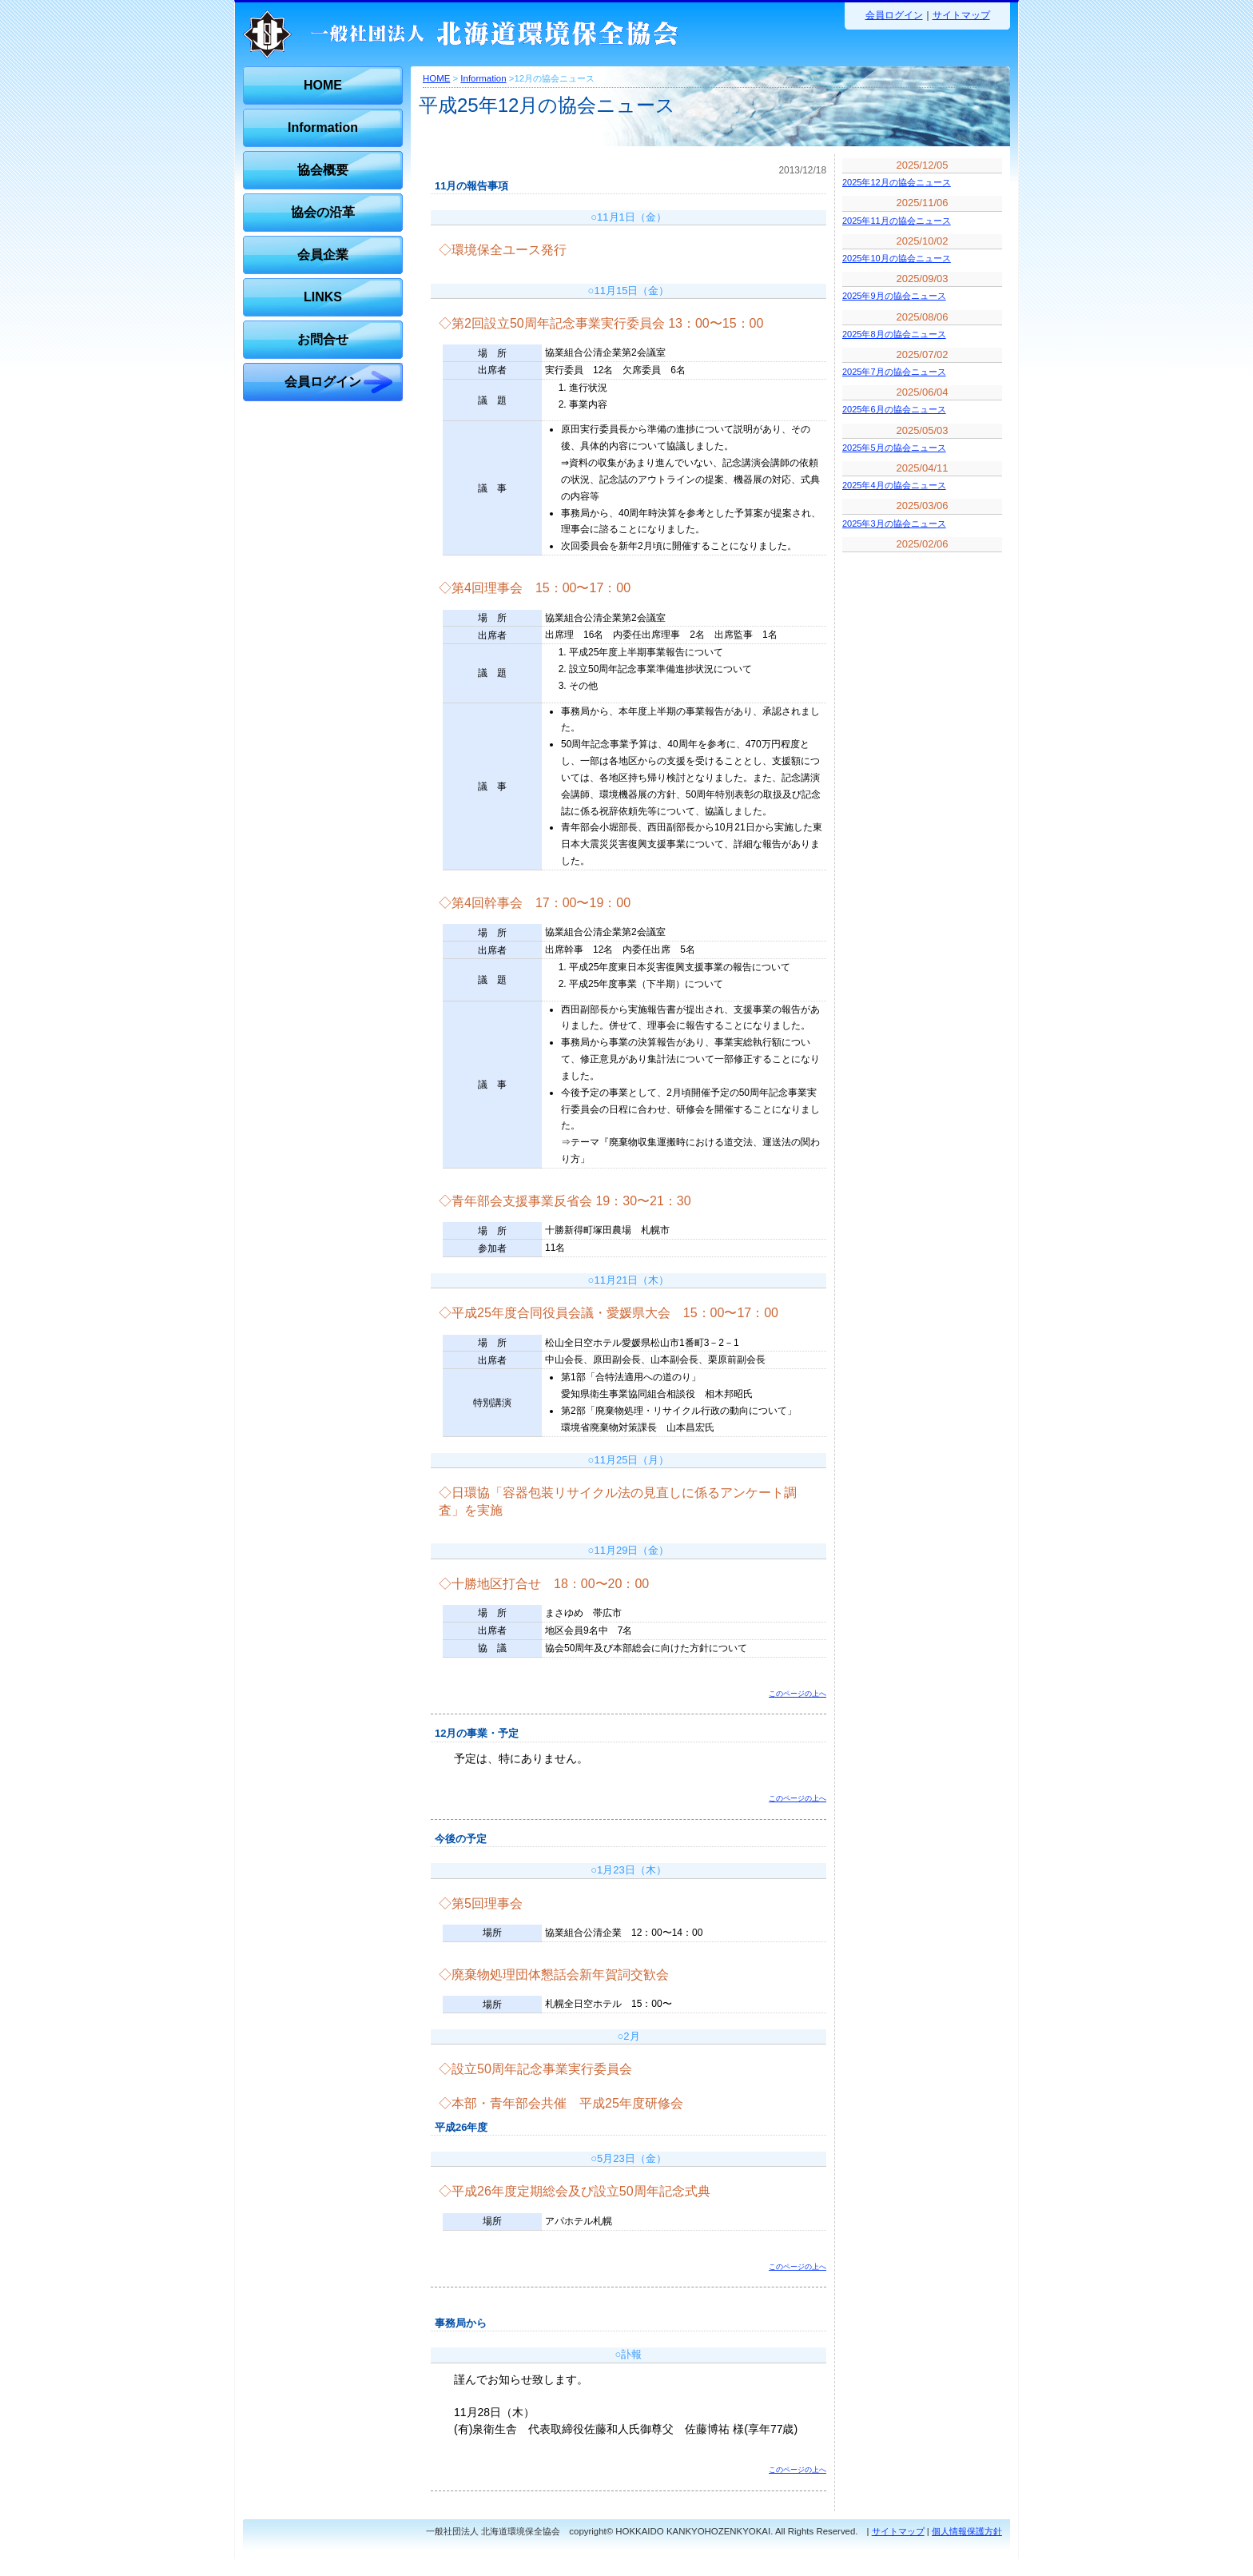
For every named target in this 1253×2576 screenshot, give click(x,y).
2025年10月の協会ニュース (896, 258)
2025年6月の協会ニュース (894, 409)
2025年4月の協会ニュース (894, 485)
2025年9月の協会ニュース (894, 296)
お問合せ (322, 339)
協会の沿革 (323, 212)
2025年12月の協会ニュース (896, 182)
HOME (323, 85)
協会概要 (322, 170)
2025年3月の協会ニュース (894, 523)
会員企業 (322, 254)
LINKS (323, 297)
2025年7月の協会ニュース (894, 371)
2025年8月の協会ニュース (894, 334)
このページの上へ (797, 1694)
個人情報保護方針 (967, 2531)
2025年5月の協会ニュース (894, 447)
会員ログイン (894, 15)
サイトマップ (961, 15)
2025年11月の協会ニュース (896, 220)
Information (323, 127)
